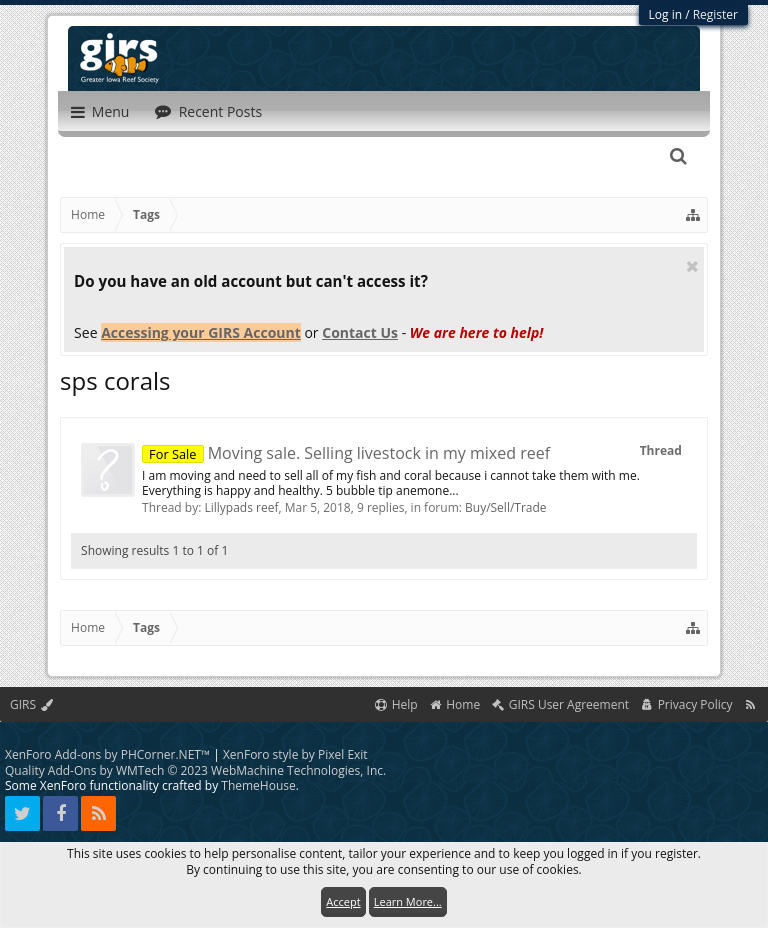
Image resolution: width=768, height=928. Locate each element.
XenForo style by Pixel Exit (295, 754)
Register (715, 14)
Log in (666, 14)
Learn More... (408, 901)
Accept (343, 901)
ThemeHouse (258, 785)
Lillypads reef (241, 507)
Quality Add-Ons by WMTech (195, 770)
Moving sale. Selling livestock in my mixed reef (346, 453)
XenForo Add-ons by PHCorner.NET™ (107, 754)
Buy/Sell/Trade (506, 507)
